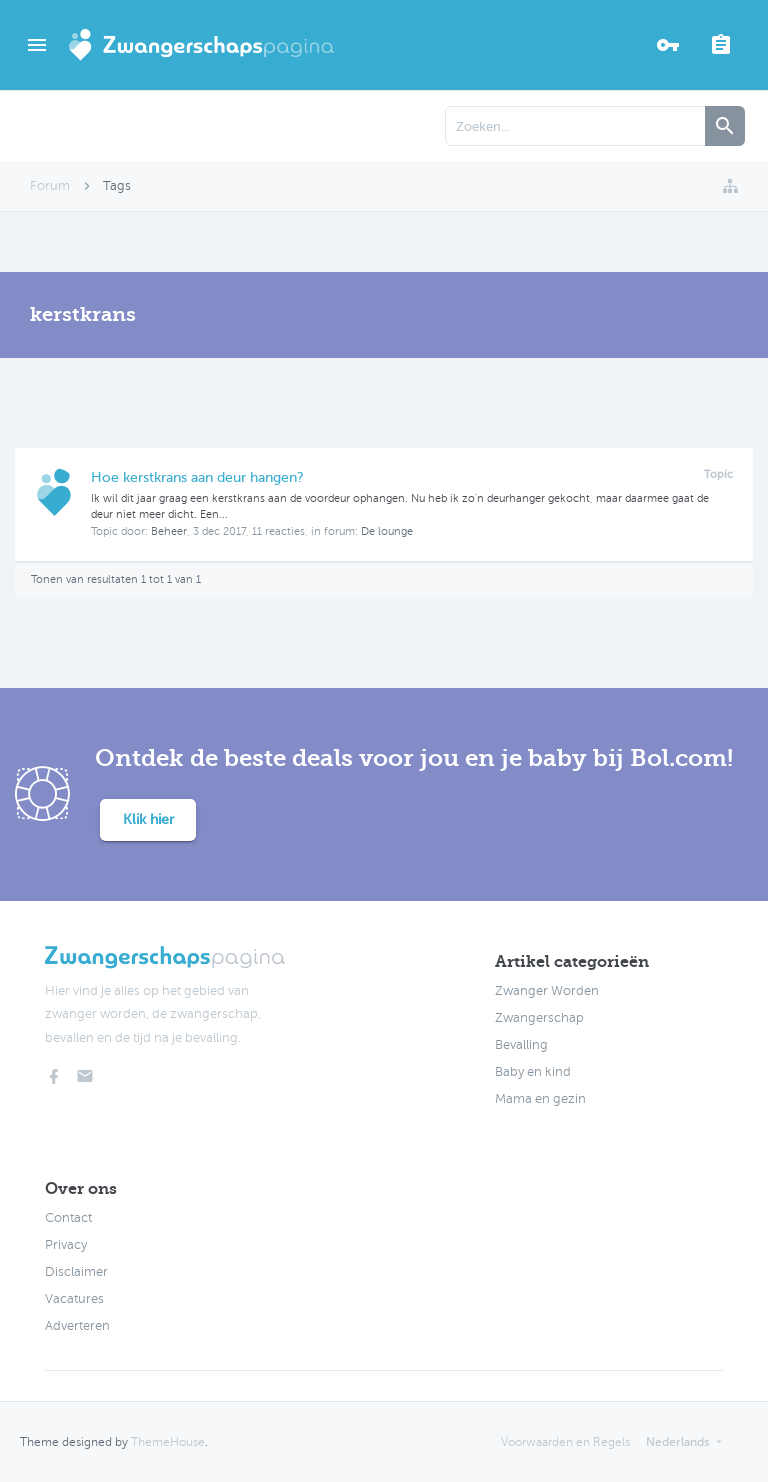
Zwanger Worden (547, 991)
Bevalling (521, 1045)
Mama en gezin (540, 1099)
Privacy (66, 1245)
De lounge (387, 531)
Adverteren (77, 1326)
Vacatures (74, 1299)
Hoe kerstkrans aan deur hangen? (197, 477)
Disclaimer (76, 1272)
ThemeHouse (168, 1442)
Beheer (169, 531)
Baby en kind (533, 1072)
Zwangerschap (539, 1018)
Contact (68, 1218)
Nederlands (677, 1442)
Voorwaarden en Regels (565, 1442)
